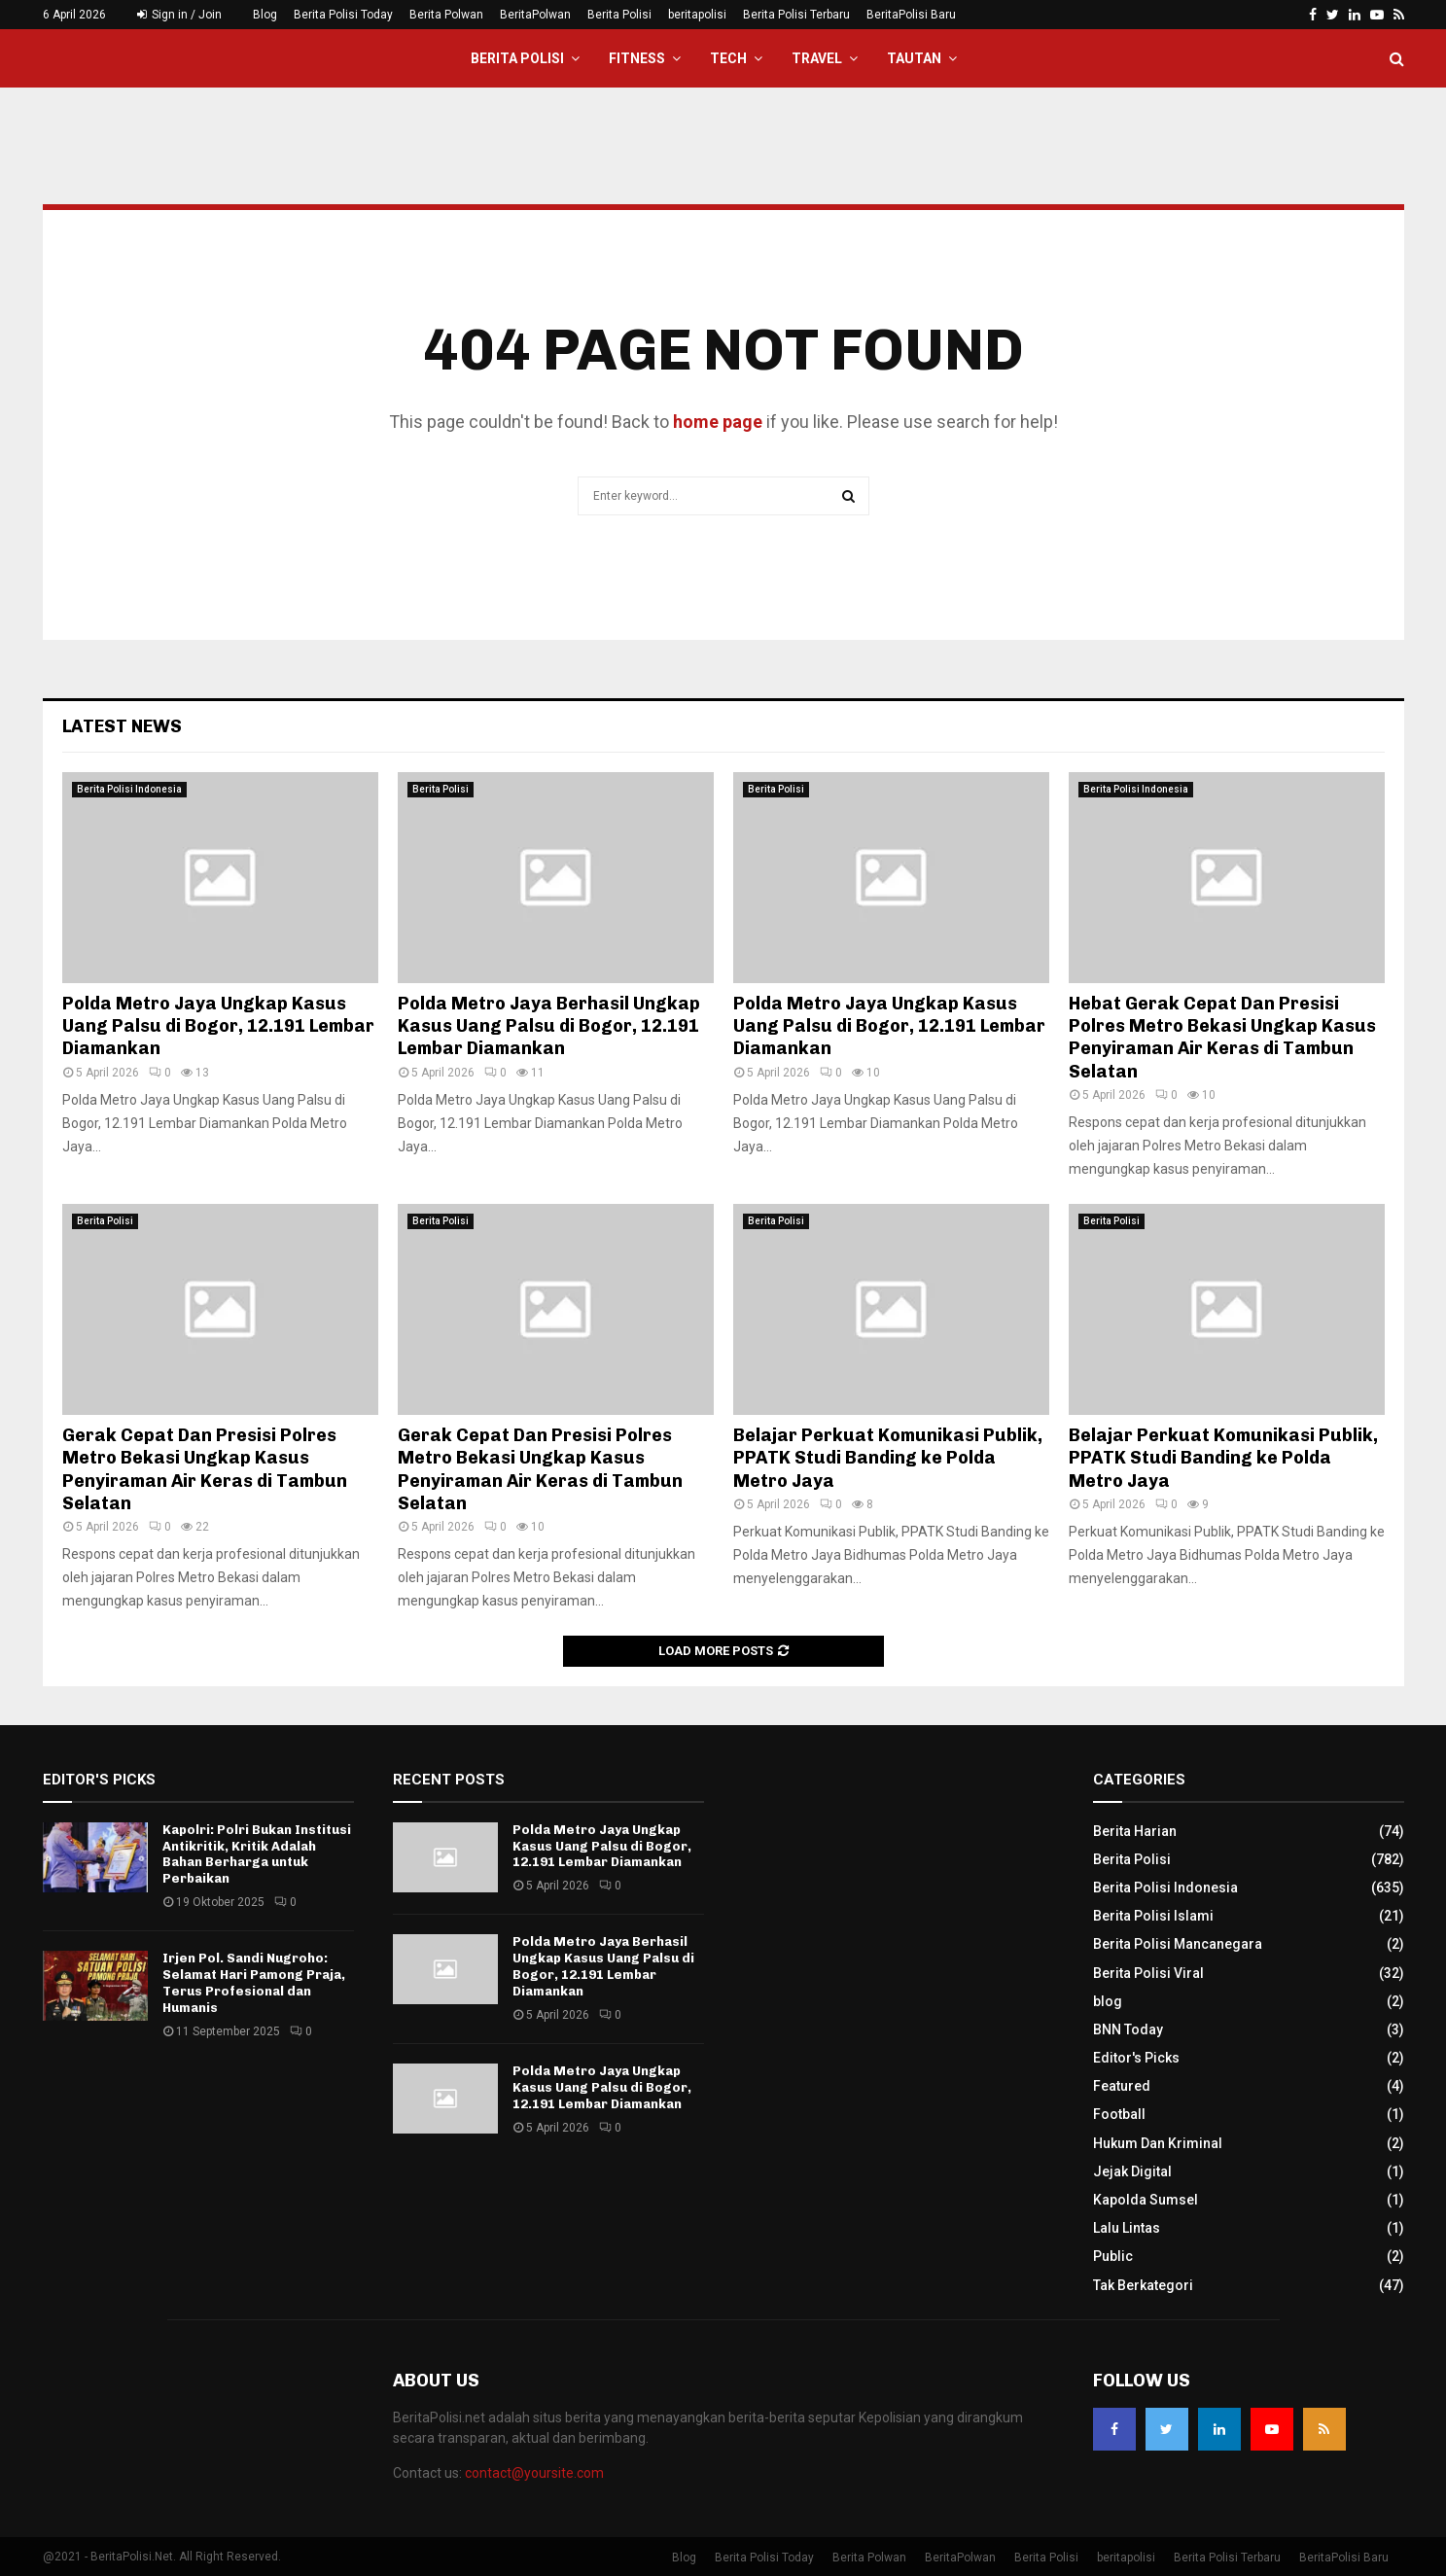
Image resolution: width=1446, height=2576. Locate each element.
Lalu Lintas (1126, 2228)
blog (1107, 2001)
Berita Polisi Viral (1148, 1973)
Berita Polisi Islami (1153, 1915)
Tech (728, 58)
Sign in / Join (179, 14)
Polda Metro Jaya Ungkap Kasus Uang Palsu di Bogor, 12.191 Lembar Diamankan (218, 1026)
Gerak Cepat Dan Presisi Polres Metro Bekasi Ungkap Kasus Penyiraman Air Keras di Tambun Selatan (204, 1469)
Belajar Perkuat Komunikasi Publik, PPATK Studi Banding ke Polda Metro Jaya (887, 1458)
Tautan (914, 58)
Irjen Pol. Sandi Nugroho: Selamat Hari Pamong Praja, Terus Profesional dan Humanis (253, 1983)
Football (1119, 2114)
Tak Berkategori (1143, 2285)
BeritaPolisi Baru (911, 14)
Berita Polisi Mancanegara (1177, 1944)
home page (717, 421)
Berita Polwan (446, 14)
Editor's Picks (1136, 2057)
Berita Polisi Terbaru (796, 14)
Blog (265, 14)
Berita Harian (1135, 1831)
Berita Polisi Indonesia (129, 789)
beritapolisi (697, 14)
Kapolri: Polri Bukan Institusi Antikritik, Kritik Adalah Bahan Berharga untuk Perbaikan (256, 1854)
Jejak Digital (1132, 2171)
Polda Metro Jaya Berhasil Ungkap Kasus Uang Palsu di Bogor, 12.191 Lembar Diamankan (549, 1026)
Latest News (122, 726)
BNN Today (1128, 2029)
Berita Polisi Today (343, 14)
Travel (817, 58)
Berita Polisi (619, 14)
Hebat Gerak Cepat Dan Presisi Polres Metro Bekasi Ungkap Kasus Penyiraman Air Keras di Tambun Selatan (1222, 1037)
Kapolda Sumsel (1145, 2199)
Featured (1121, 2086)
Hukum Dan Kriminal (1157, 2143)
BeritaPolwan (535, 14)
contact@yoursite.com (534, 2473)
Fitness (637, 58)
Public (1113, 2256)
